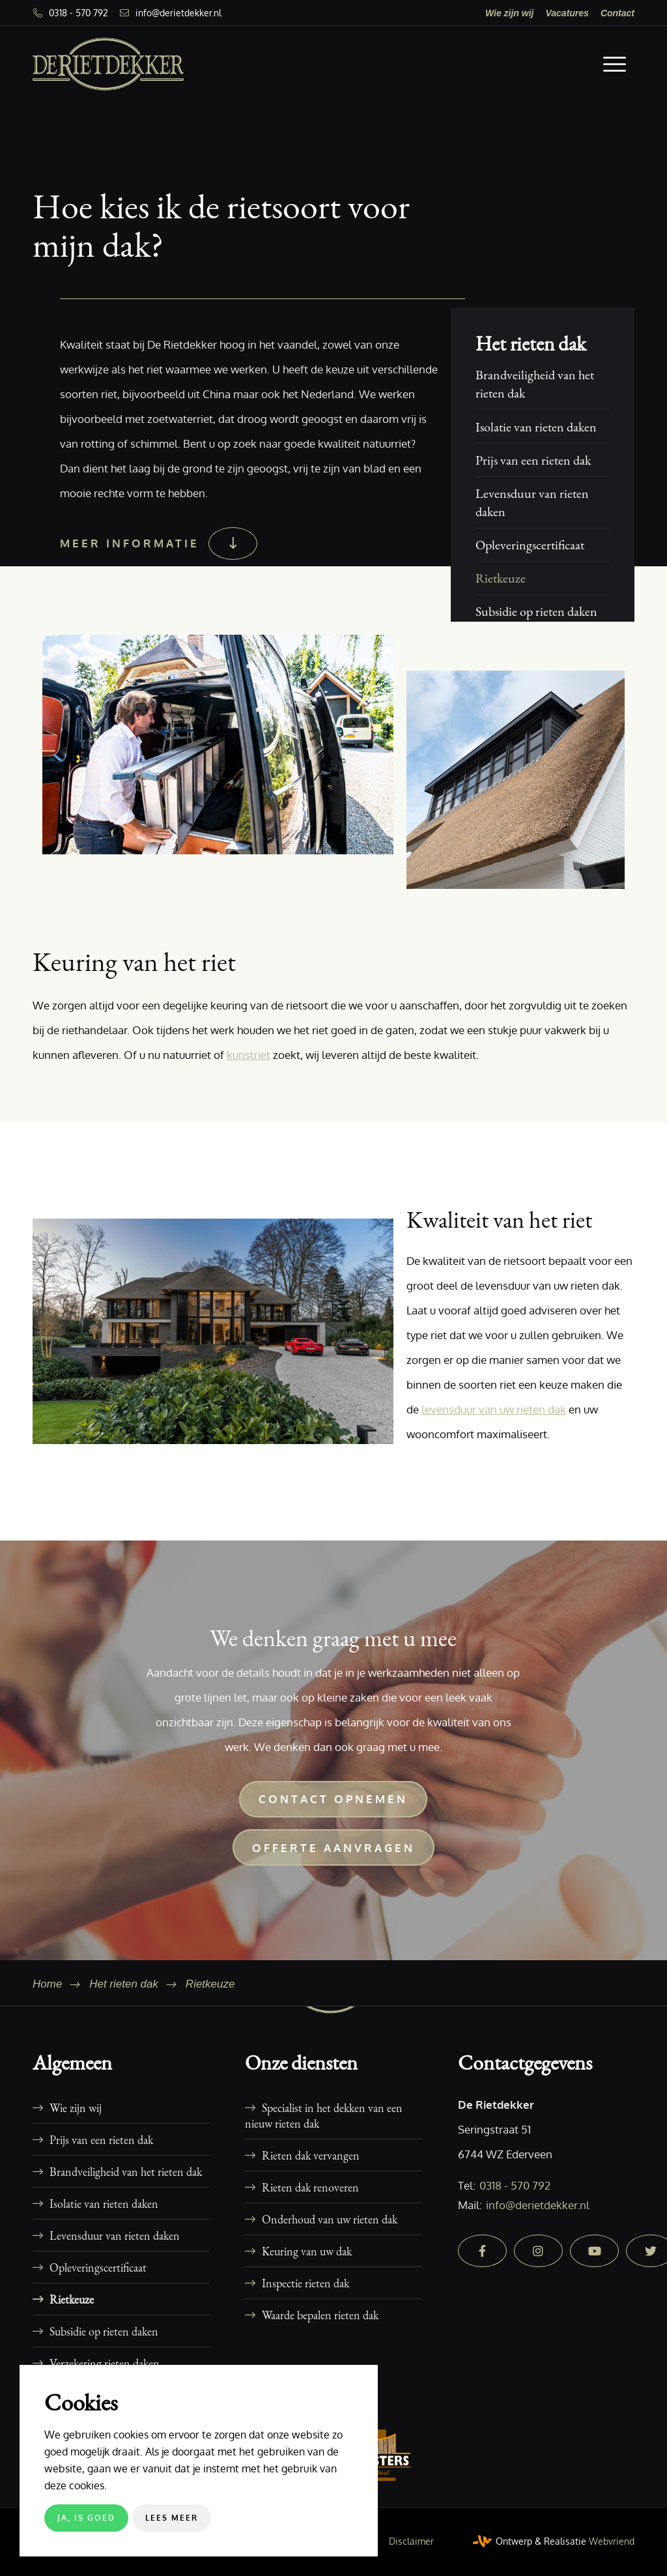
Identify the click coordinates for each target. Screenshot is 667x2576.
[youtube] (594, 2251)
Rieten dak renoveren (310, 2187)
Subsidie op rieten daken (536, 611)
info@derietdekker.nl (178, 12)
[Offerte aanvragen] (333, 1847)
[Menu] (614, 64)
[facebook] (482, 2251)
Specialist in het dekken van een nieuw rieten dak (324, 2115)
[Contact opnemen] (333, 1799)
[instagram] (538, 2251)
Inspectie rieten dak (305, 2283)
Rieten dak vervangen (311, 2155)
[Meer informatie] (156, 543)
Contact (617, 13)
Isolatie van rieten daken (536, 426)
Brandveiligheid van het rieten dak (534, 383)
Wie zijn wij (509, 13)
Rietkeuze (500, 578)
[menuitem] (509, 13)
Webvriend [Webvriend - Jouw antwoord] (611, 2541)
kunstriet (248, 1055)
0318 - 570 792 (78, 12)
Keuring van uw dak (307, 2251)
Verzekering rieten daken (105, 2363)
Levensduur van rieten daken (532, 502)
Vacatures (566, 13)
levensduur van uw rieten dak (493, 1409)
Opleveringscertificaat (529, 544)
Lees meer (171, 2518)
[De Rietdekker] (108, 64)
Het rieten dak (530, 344)
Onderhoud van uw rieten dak (329, 2219)
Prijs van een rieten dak (533, 460)
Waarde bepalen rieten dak (320, 2315)
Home (47, 1984)
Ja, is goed (86, 2518)
